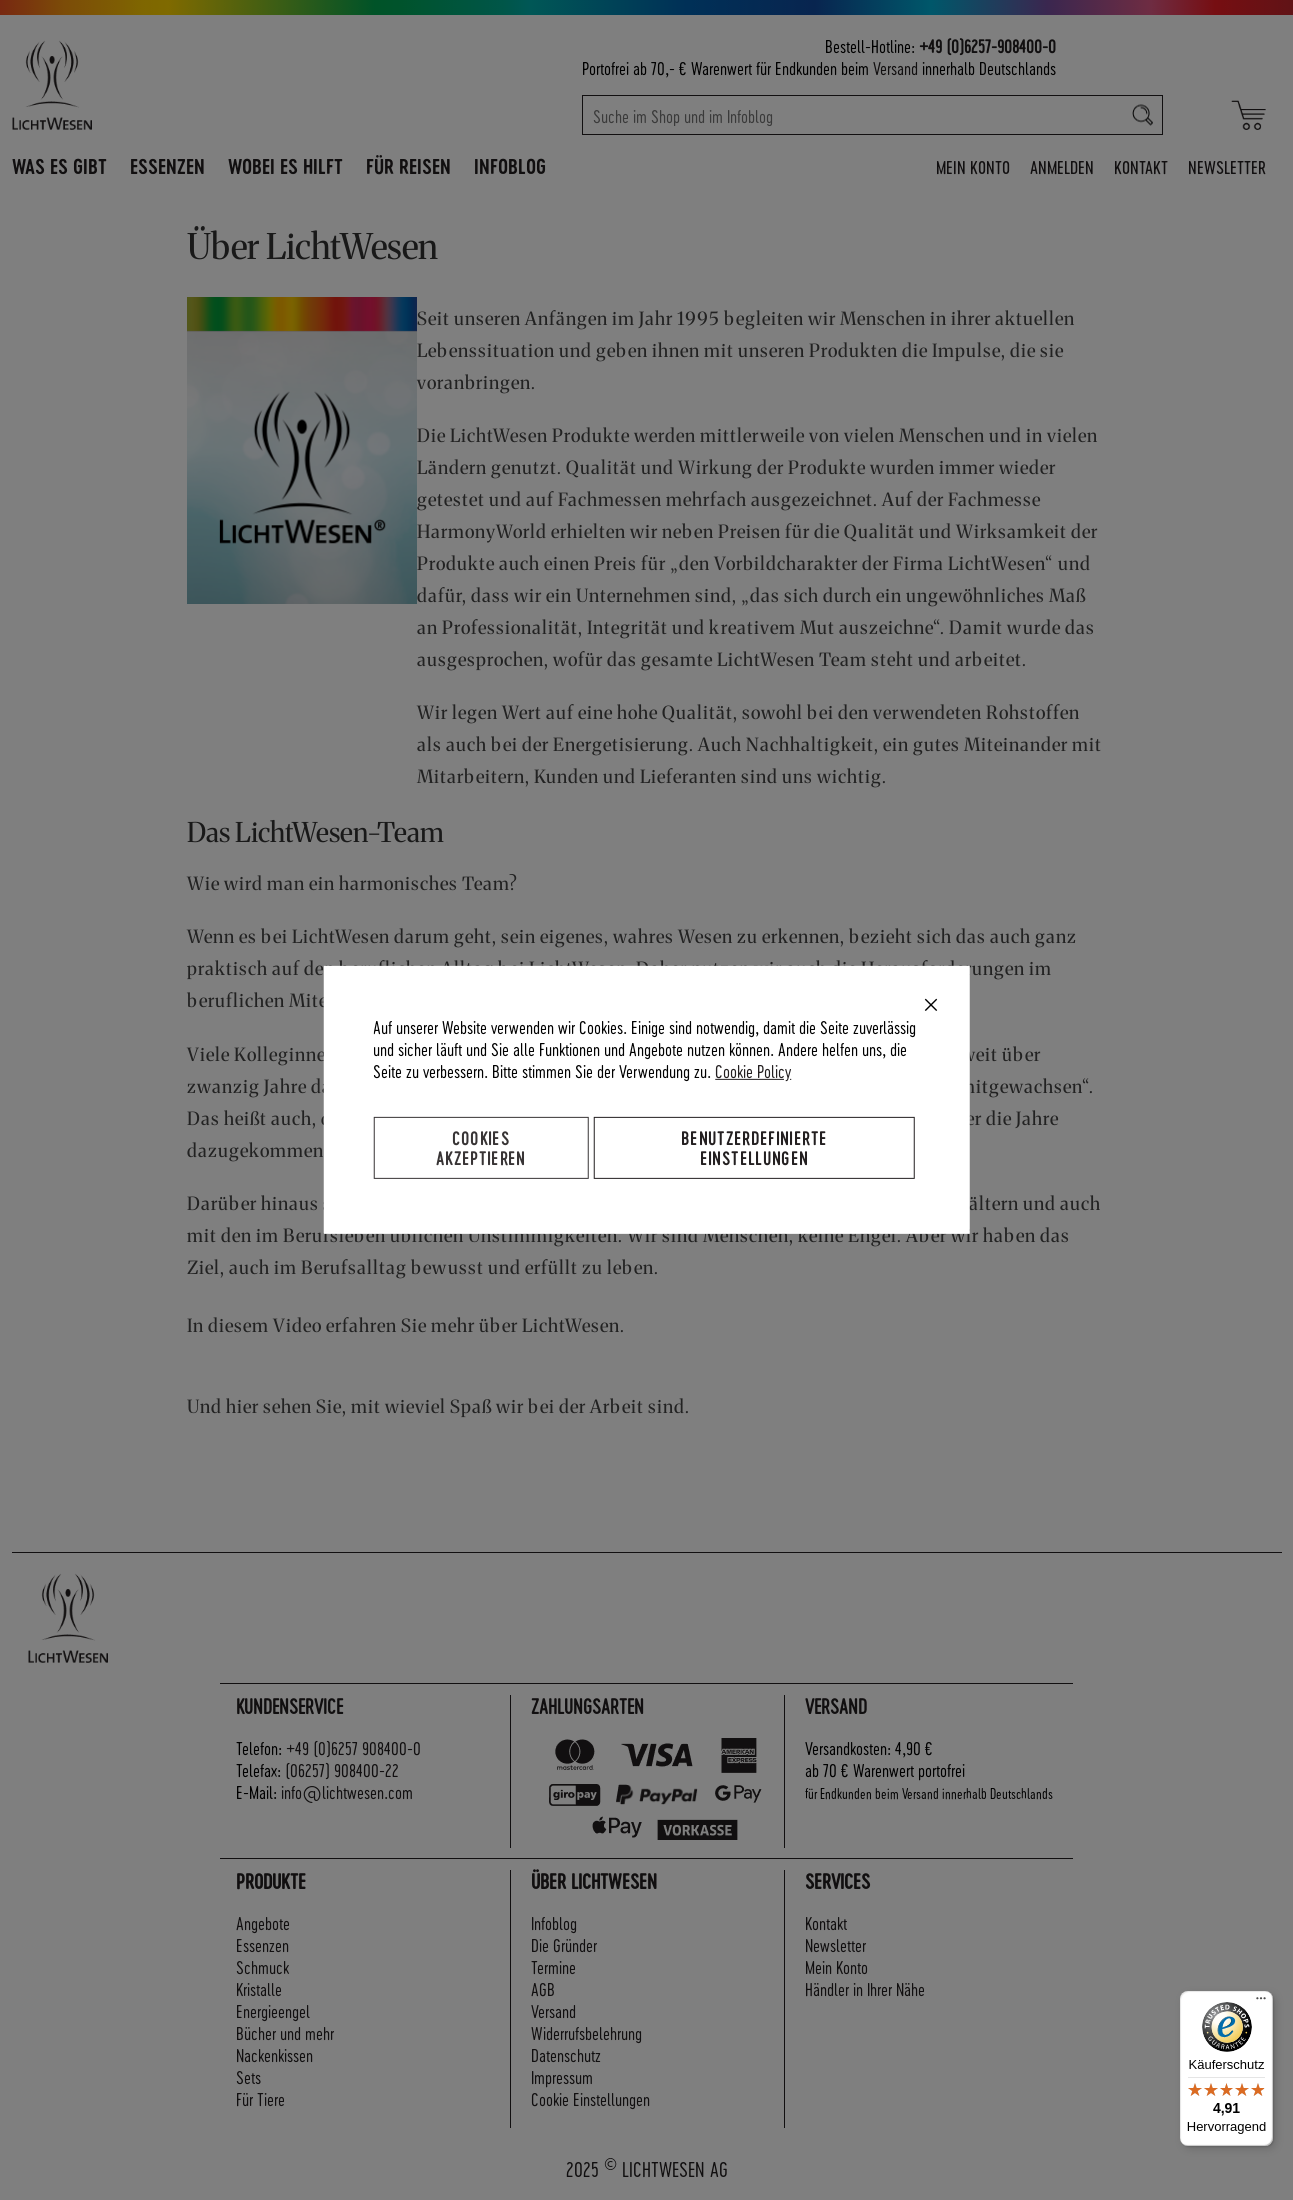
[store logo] (139, 85)
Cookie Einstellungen (590, 2098)
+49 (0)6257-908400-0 (987, 45)
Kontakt (1141, 166)
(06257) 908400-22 (342, 1769)
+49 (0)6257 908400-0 (353, 1747)
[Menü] (1261, 2003)
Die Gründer (564, 1944)
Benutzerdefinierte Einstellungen (754, 1147)
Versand (895, 67)
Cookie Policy (753, 1070)
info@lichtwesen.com (347, 1791)
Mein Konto (973, 166)
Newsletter (1227, 166)
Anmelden (1062, 166)
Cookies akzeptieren (481, 1147)
